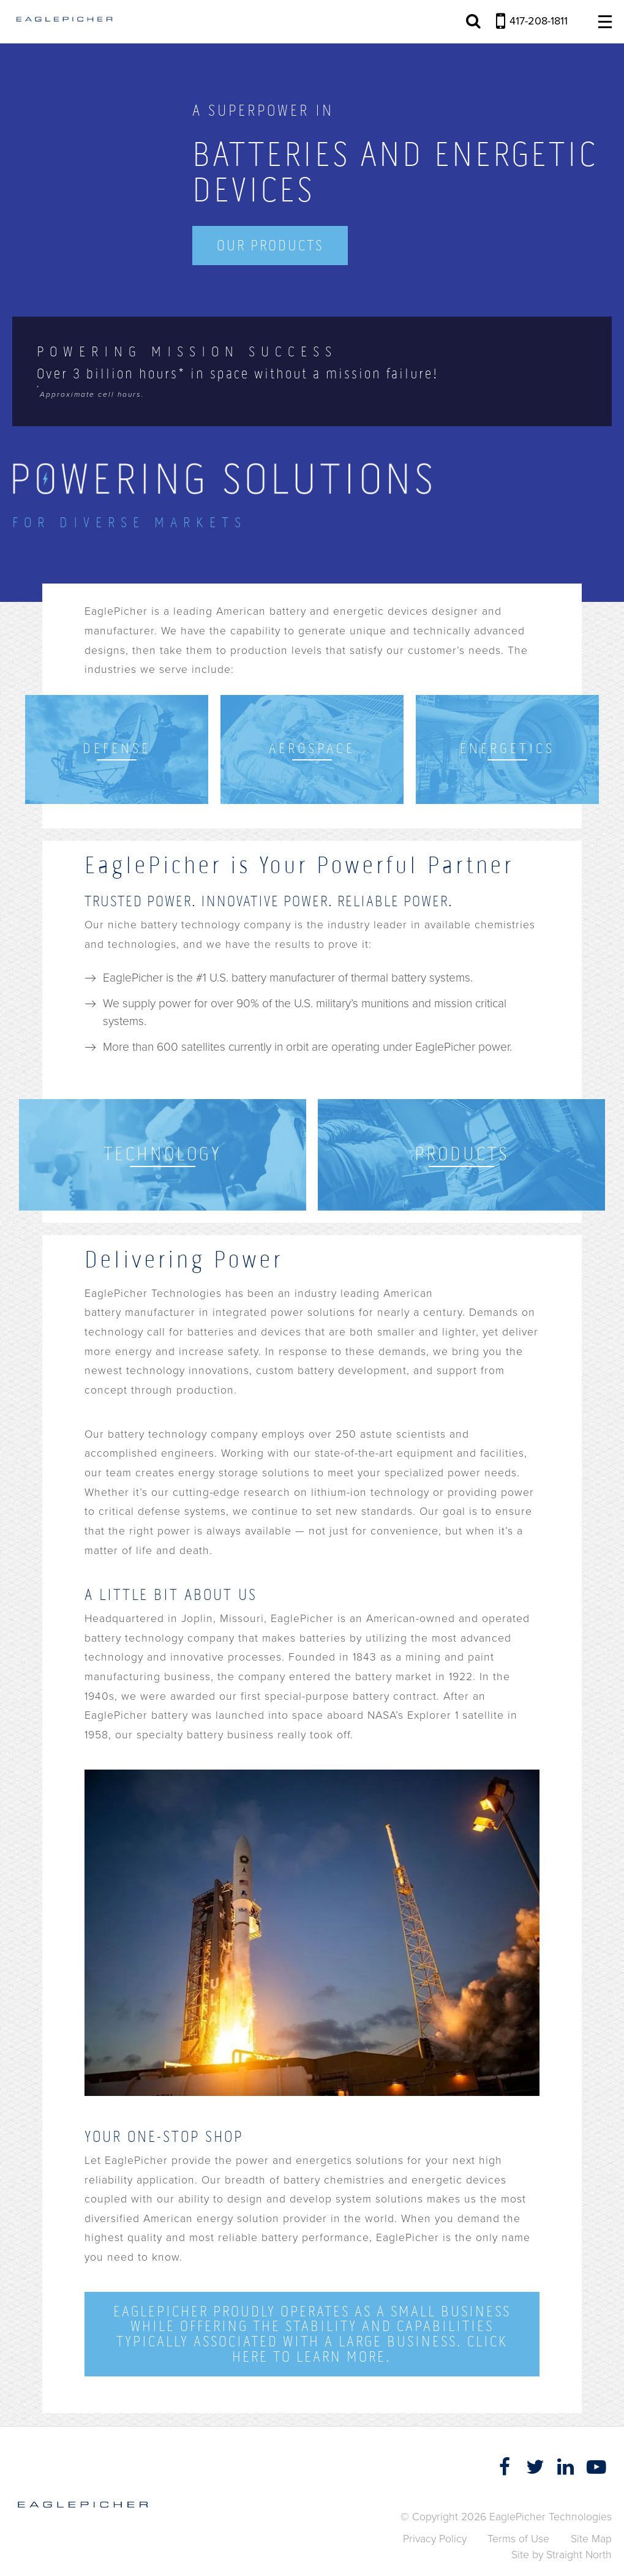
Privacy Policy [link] (389, 2557)
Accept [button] (452, 2557)
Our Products (270, 245)
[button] (614, 2547)
